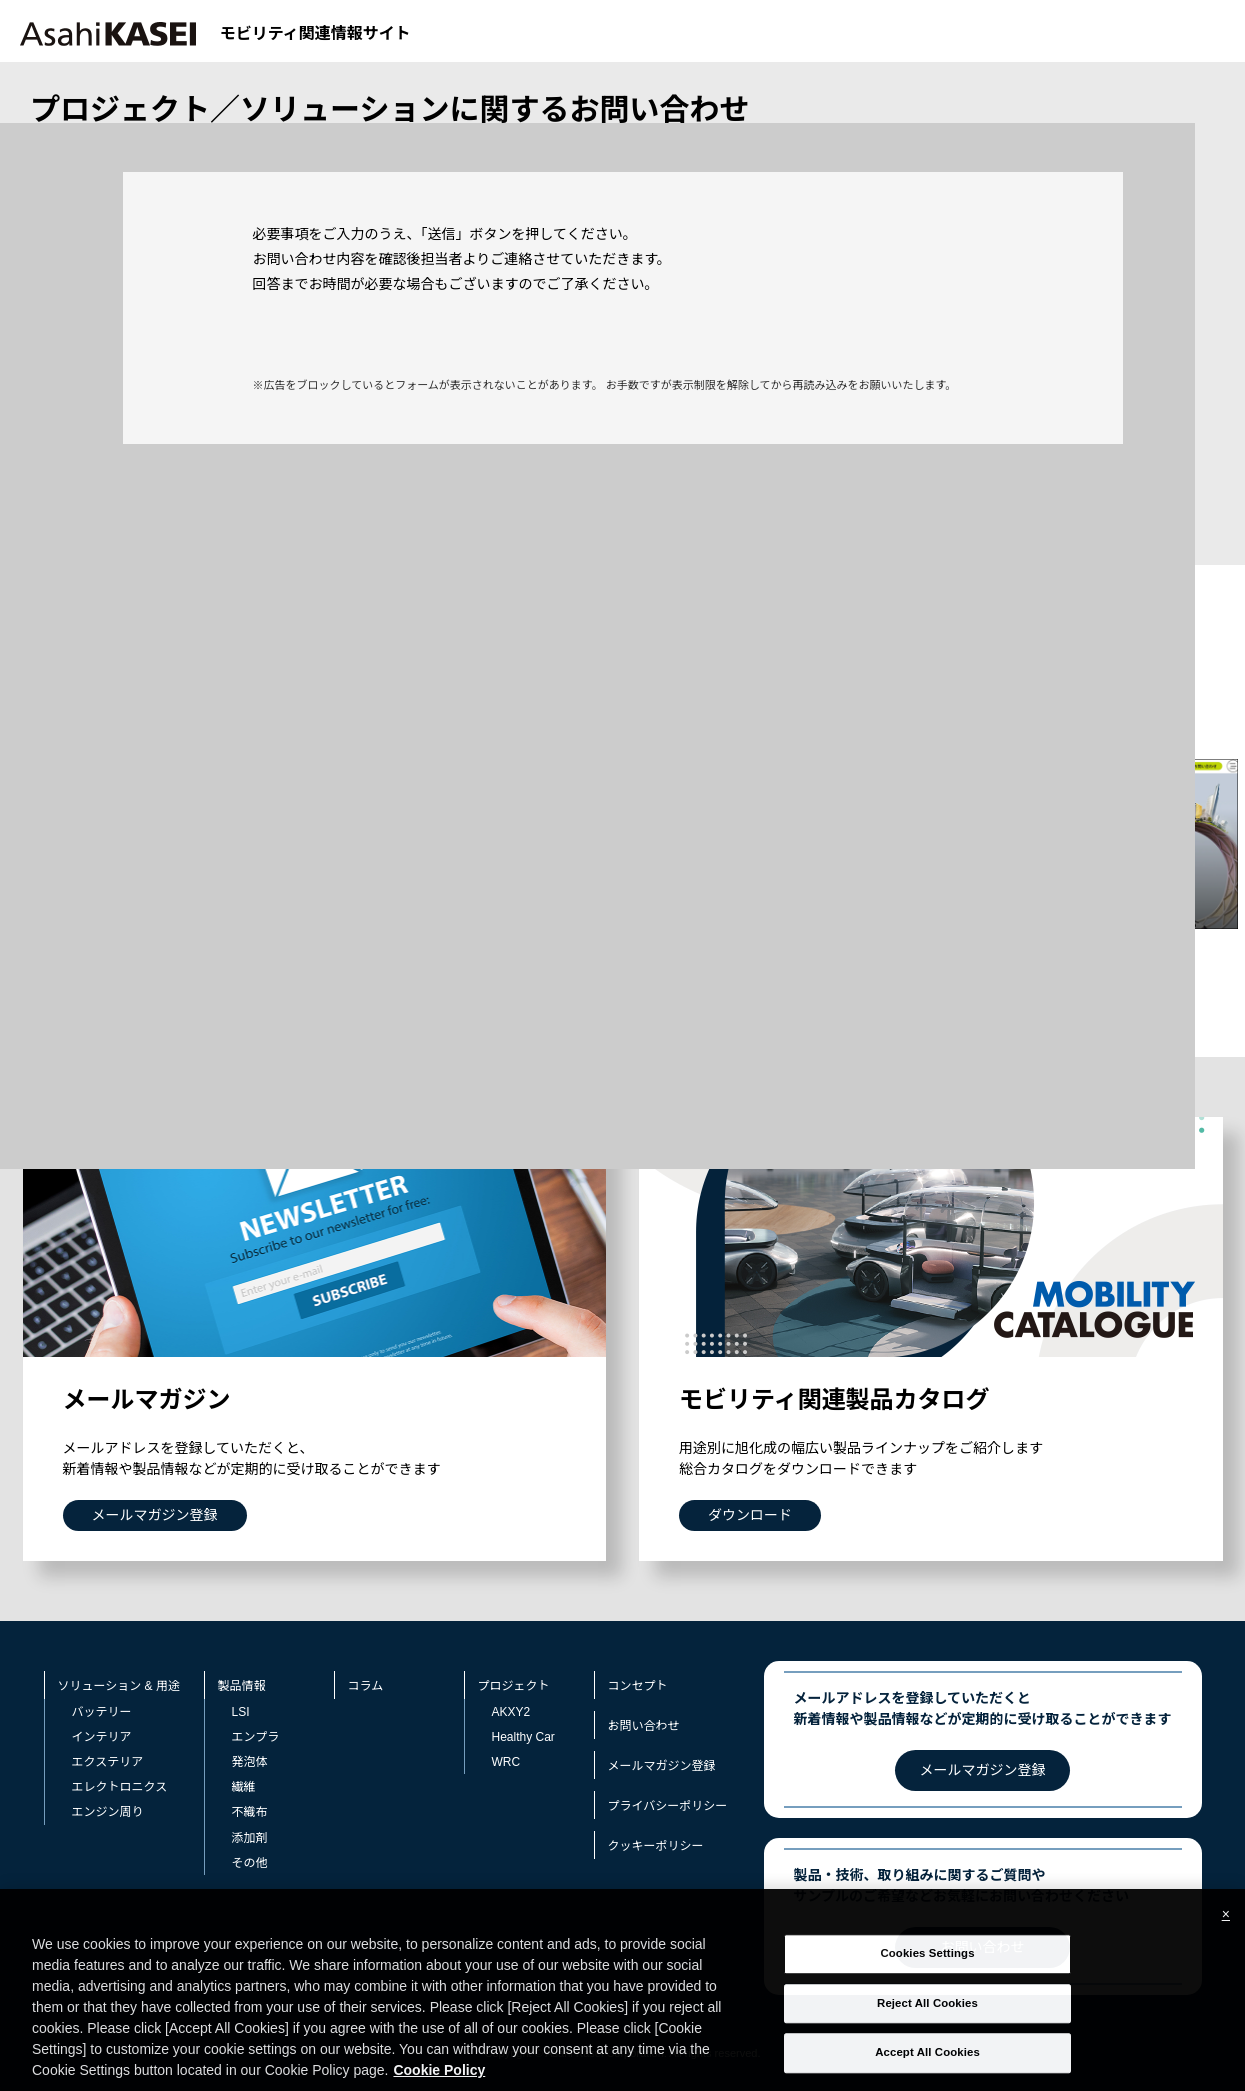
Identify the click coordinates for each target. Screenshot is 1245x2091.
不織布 (250, 1812)
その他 (250, 1863)
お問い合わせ (644, 1726)
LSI (241, 1712)
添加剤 (250, 1838)
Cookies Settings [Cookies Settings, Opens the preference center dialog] (927, 1975)
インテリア (102, 1737)
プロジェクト (514, 1686)
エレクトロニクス (120, 1787)
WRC (506, 1762)
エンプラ (256, 1737)
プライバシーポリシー (668, 1806)
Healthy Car (523, 1737)
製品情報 (242, 1686)
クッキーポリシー (656, 1846)
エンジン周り (108, 1812)
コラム (366, 1686)
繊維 (244, 1787)
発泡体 (250, 1762)
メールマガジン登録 (662, 1766)
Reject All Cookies (927, 2024)
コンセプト (638, 1686)
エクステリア (108, 1762)
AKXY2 (511, 1712)
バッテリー (102, 1712)
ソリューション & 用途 (119, 1686)
